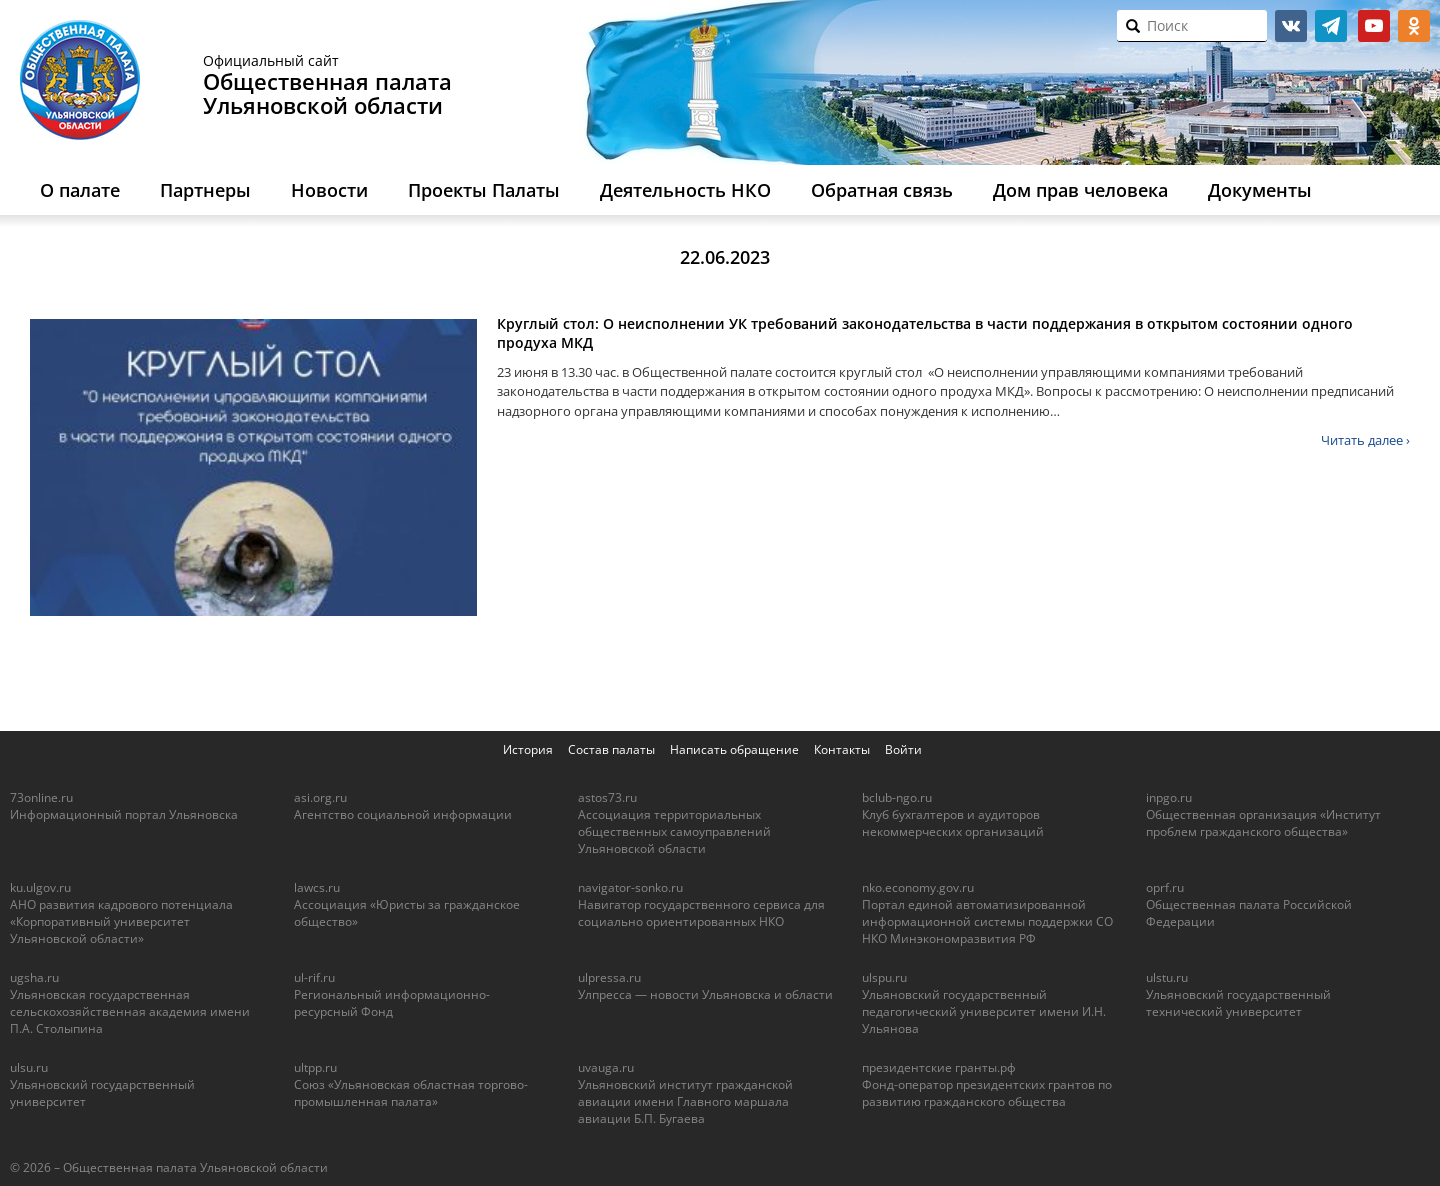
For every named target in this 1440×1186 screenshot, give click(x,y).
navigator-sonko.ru (630, 887)
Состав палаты (611, 749)
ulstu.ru (1167, 977)
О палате (80, 190)
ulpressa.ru (609, 977)
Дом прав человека (1080, 190)
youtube (1374, 26)
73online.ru (41, 797)
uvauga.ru (606, 1067)
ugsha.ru (34, 977)
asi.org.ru (320, 797)
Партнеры (205, 190)
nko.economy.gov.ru (918, 887)
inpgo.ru (1169, 797)
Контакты (842, 749)
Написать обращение (734, 749)
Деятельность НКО (685, 190)
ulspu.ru (884, 977)
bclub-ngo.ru (897, 797)
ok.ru (1414, 26)
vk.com (1291, 26)
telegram (1331, 26)
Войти (903, 749)
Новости (329, 190)
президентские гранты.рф (939, 1067)
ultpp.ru (315, 1067)
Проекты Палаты (484, 190)
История (528, 749)
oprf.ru (1165, 887)
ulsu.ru (29, 1067)
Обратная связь (882, 190)
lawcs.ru (317, 887)
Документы (1260, 190)
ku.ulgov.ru (40, 887)
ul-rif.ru (314, 977)
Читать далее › (1365, 440)
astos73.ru (607, 797)
